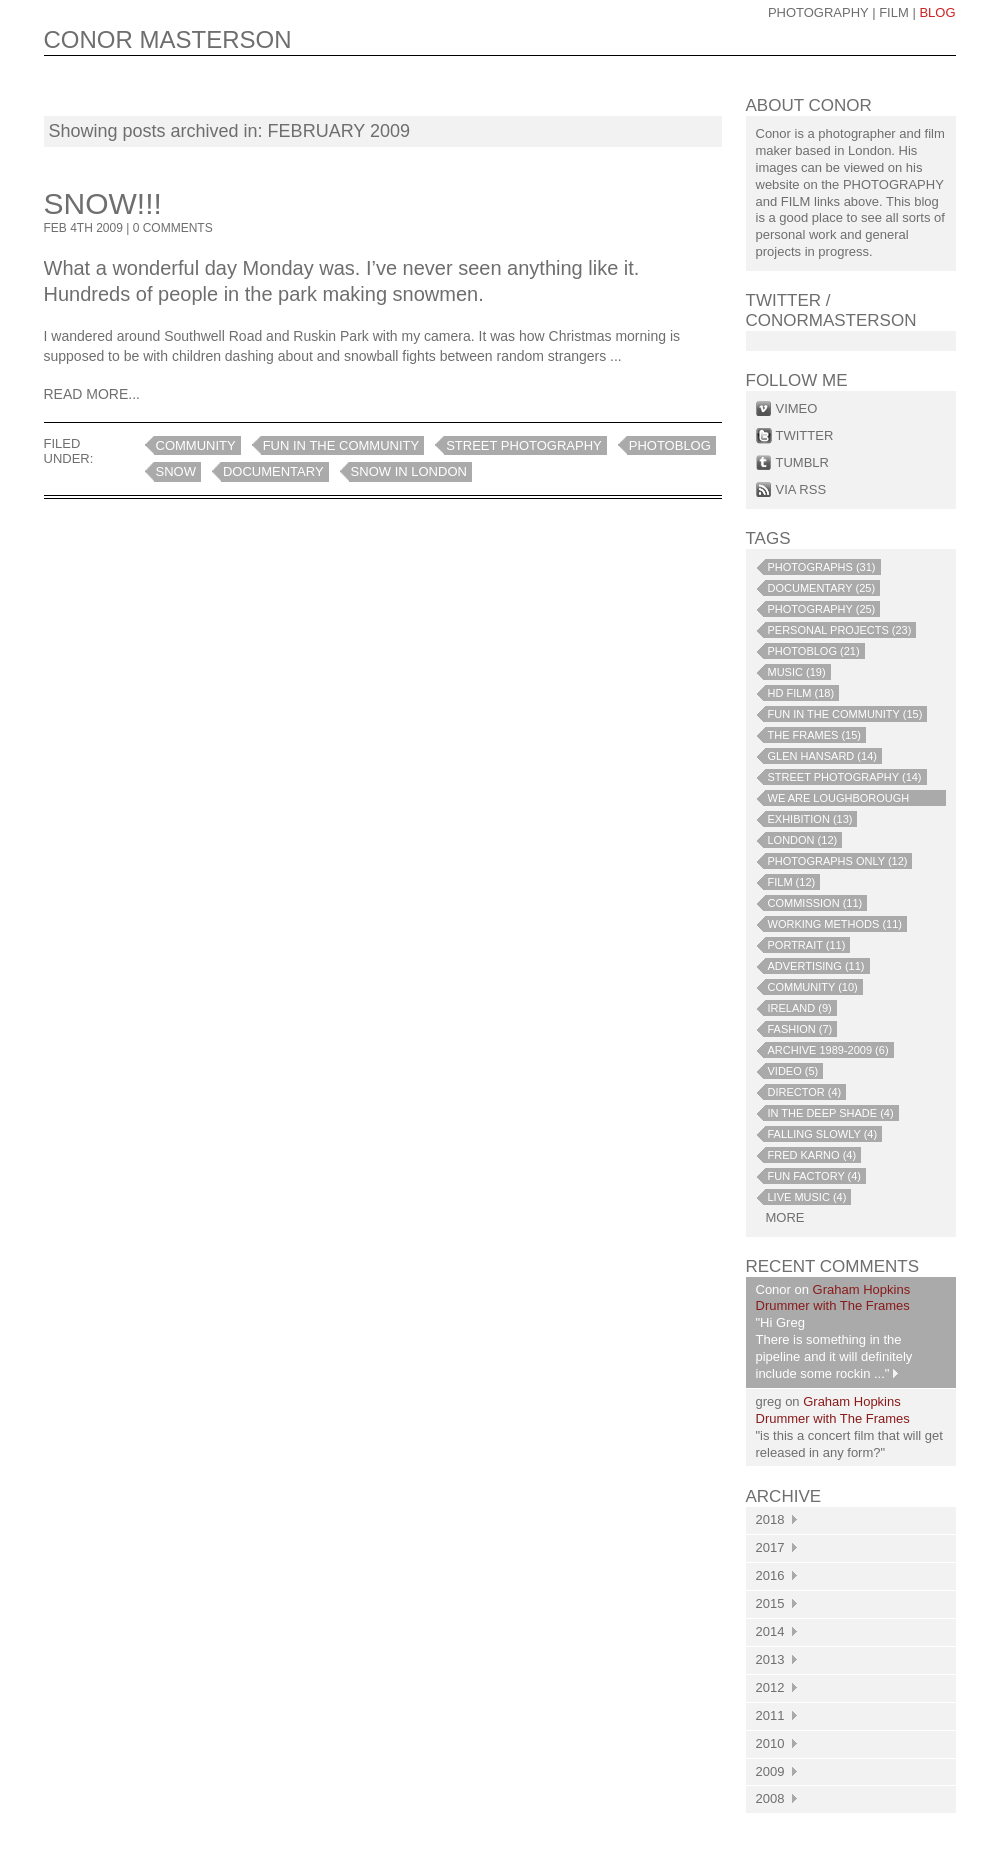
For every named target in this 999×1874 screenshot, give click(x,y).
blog (937, 12)
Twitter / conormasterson (831, 310)
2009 (776, 1771)
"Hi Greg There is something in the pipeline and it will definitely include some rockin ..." (834, 1348)
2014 (776, 1631)
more (785, 1217)
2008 (776, 1798)
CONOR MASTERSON (168, 39)
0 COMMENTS (173, 228)
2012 (776, 1687)
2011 (776, 1715)
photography (818, 12)
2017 (776, 1547)
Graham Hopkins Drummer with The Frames (833, 1298)
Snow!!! (103, 203)
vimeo (797, 408)
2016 (776, 1575)
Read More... (92, 394)
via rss (801, 489)
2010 (776, 1743)
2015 (776, 1603)
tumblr (802, 462)
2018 (776, 1519)
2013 (776, 1659)
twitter (805, 435)
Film (894, 12)
